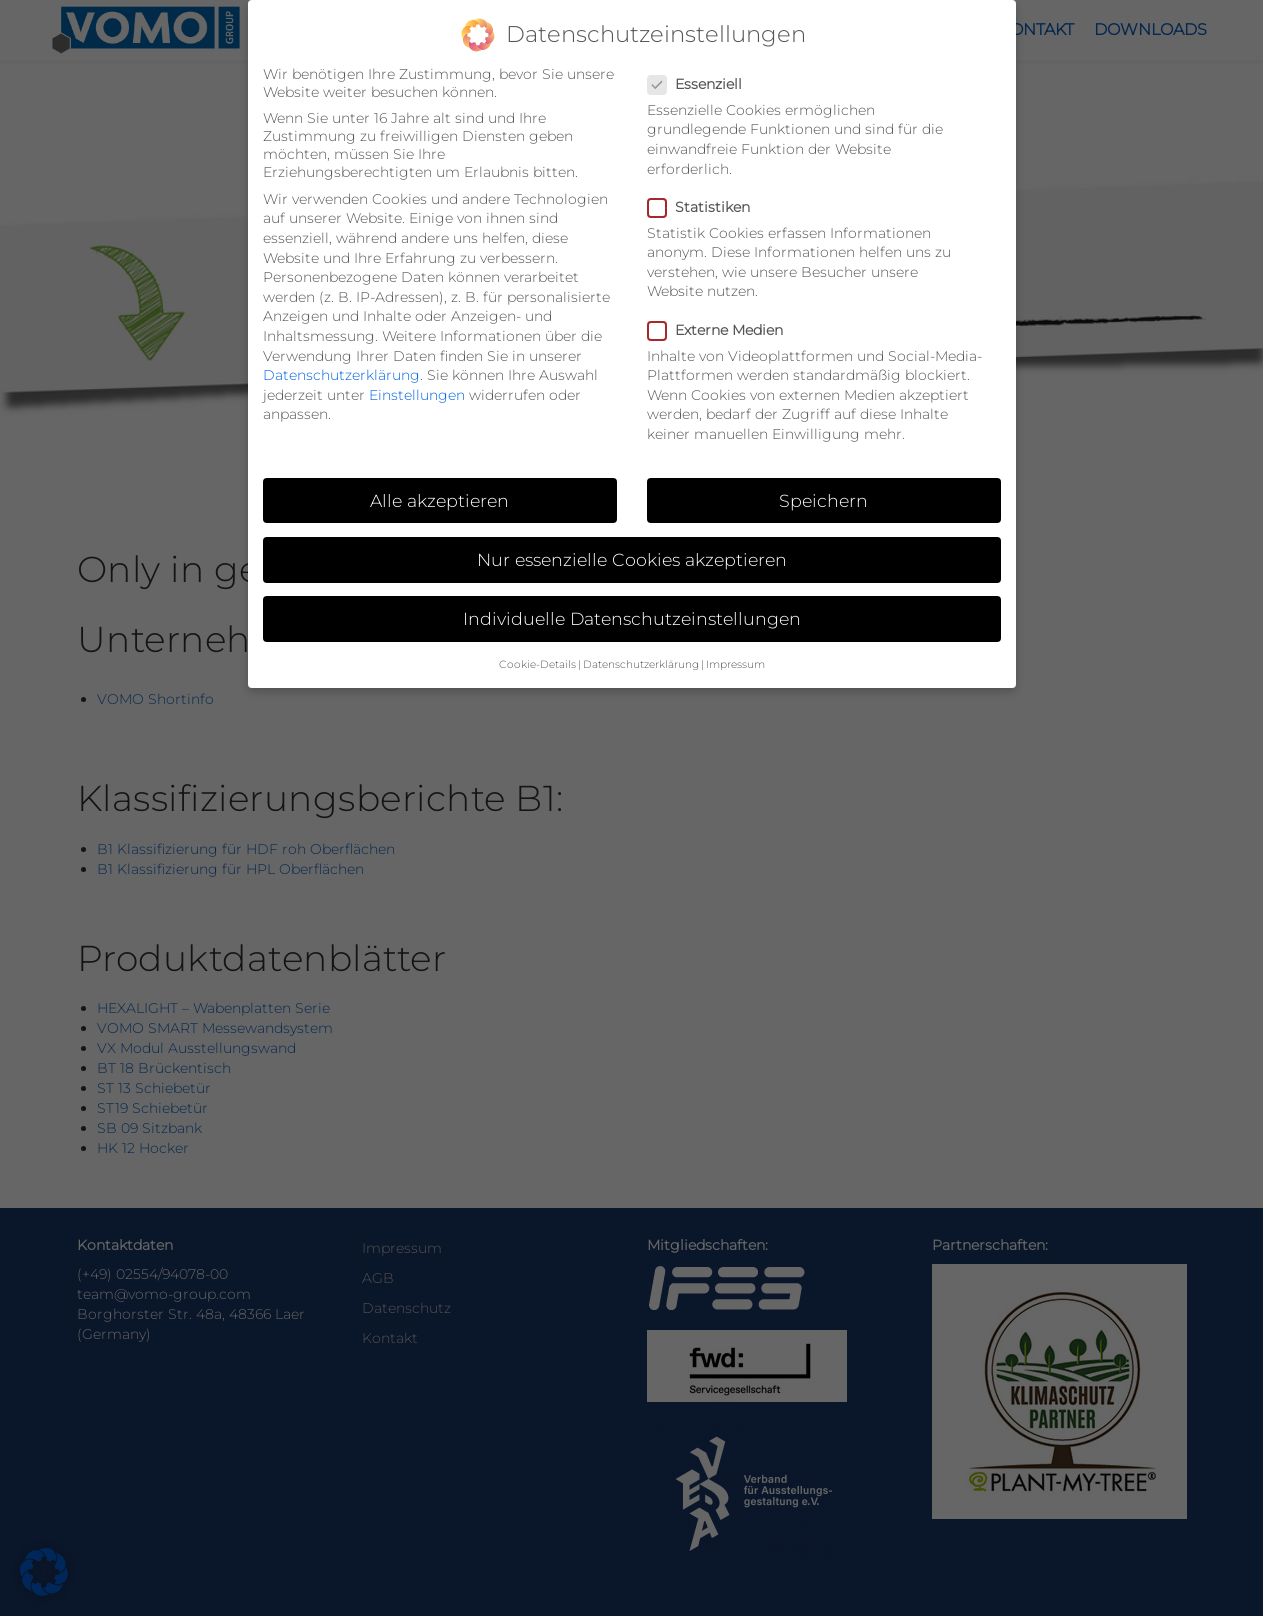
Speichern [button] (823, 483)
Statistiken (705, 190)
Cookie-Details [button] (537, 648)
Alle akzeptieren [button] (439, 483)
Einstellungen (417, 378)
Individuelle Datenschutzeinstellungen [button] (632, 601)
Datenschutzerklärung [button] (641, 648)
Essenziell (701, 67)
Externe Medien (721, 313)
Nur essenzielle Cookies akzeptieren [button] (632, 542)
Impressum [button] (735, 648)
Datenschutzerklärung (341, 358)
